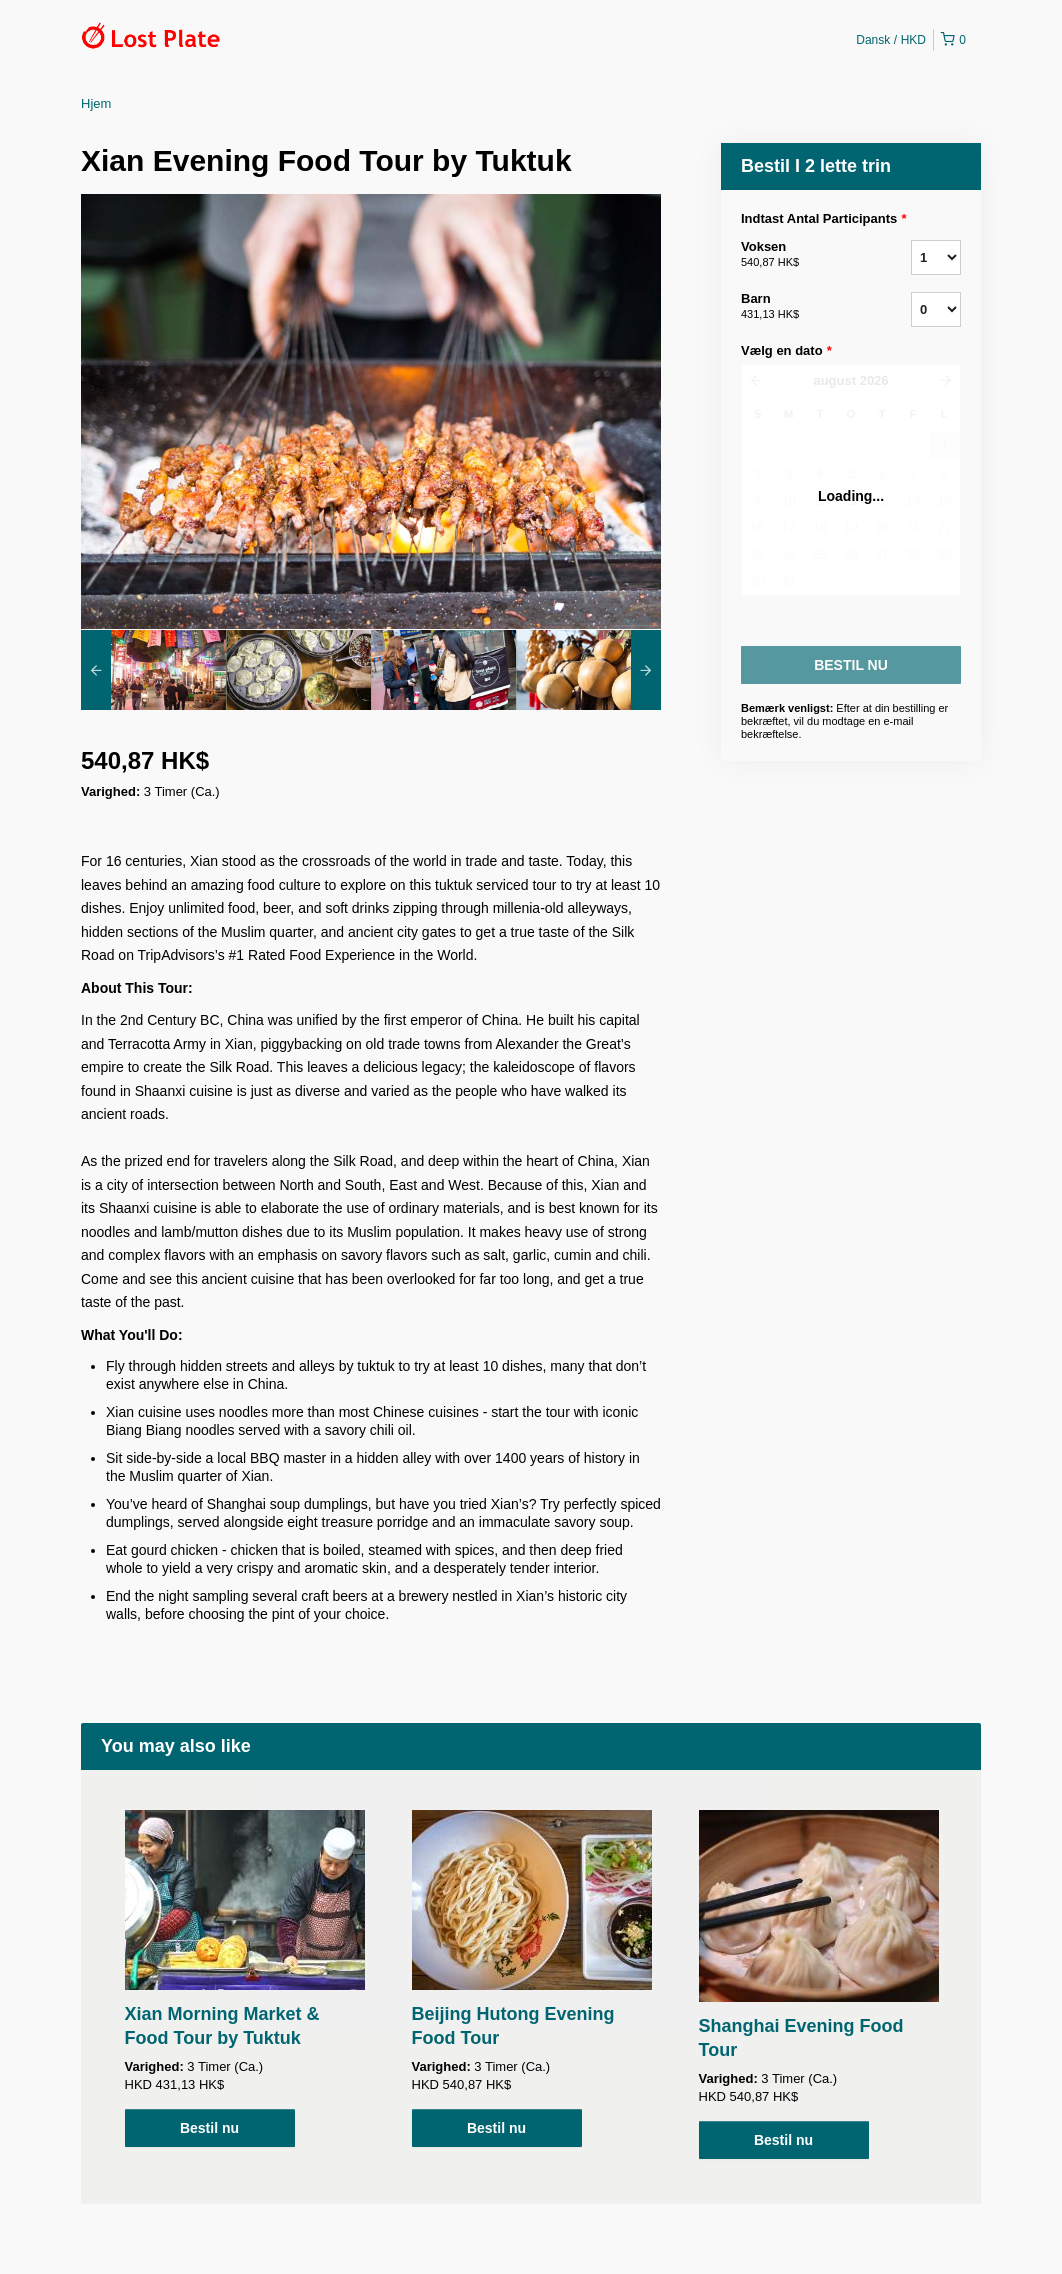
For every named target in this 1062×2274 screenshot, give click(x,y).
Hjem (96, 103)
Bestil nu (209, 2128)
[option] (153, 670)
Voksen (801, 255)
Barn (801, 307)
